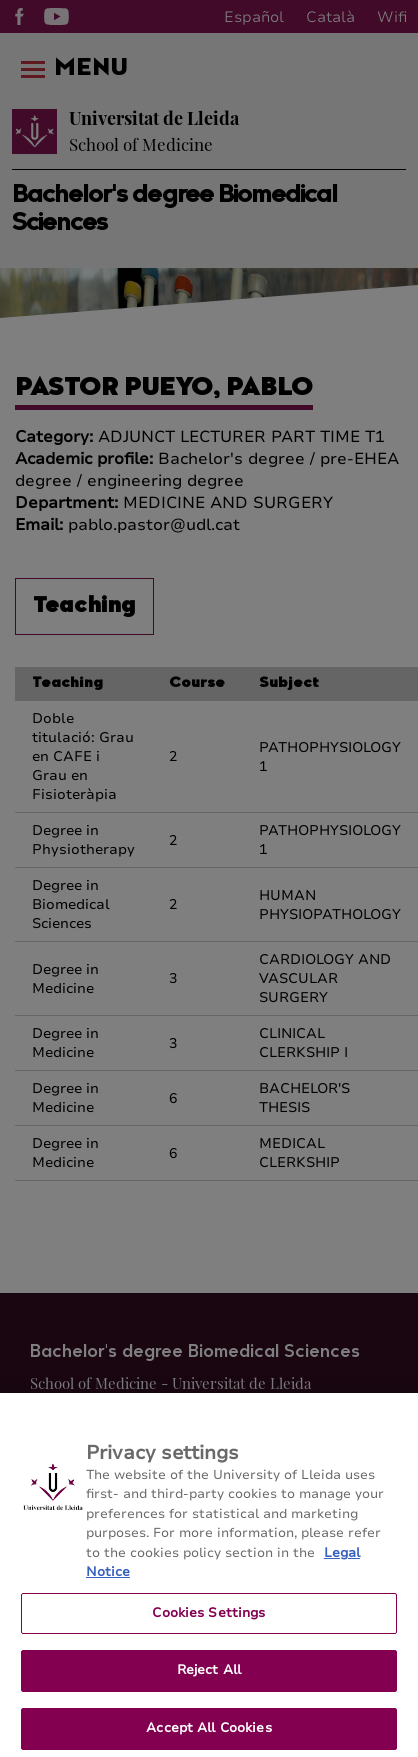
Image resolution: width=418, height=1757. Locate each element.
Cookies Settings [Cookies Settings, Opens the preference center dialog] (208, 1624)
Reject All (209, 1682)
